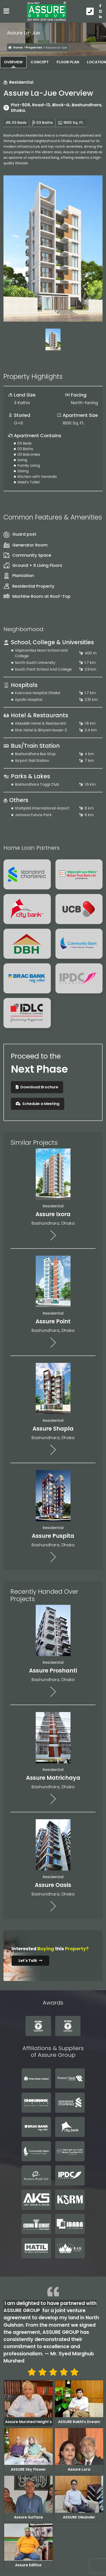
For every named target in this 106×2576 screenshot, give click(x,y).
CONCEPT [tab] (40, 62)
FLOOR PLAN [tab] (68, 62)
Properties (34, 47)
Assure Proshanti (53, 1670)
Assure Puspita (53, 1536)
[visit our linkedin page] (100, 17)
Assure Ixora (53, 1214)
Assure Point (53, 1321)
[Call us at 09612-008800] (91, 11)
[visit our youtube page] (100, 11)
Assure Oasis (53, 1885)
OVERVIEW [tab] (13, 62)
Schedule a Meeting (37, 1103)
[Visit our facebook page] (100, 5)
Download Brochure (37, 1087)
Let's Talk (30, 1960)
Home (15, 47)
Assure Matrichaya (53, 1778)
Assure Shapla (53, 1428)
